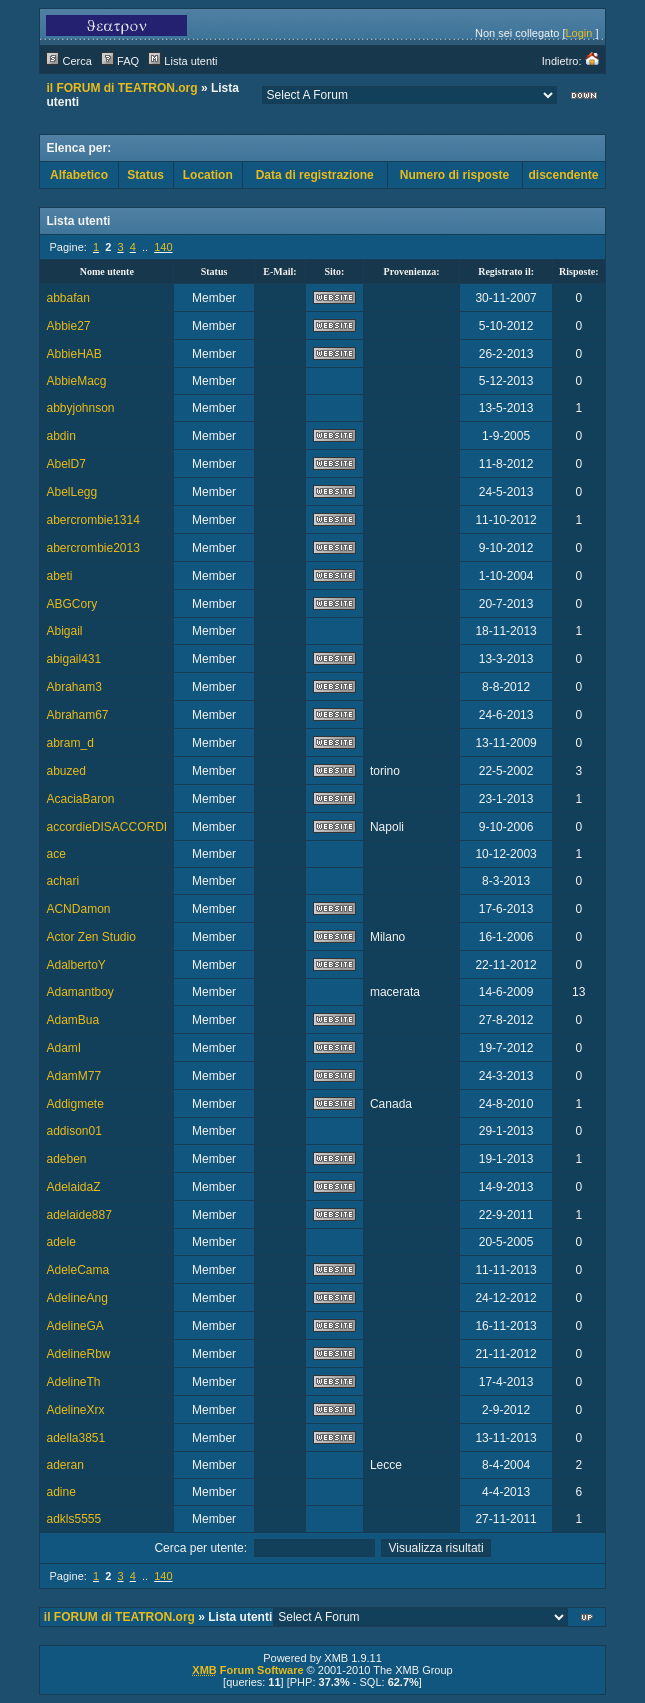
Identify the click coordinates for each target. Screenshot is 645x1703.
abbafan (67, 298)
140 (163, 247)
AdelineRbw (78, 1354)
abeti (59, 576)
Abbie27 (68, 326)
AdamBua (72, 1020)
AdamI (63, 1048)
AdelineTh (73, 1382)
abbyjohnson (80, 408)
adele (60, 1242)
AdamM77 (73, 1076)
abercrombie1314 (92, 520)
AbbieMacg (76, 381)
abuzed (65, 771)
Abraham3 (73, 687)
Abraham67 (77, 715)
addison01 (73, 1131)
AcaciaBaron (80, 799)
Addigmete (74, 1104)
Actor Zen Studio (90, 937)
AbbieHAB (73, 354)
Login (579, 33)
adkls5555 (73, 1519)
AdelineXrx (75, 1410)
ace (55, 854)
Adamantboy (79, 992)
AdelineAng (76, 1298)
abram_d (69, 743)
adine (60, 1492)
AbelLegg (71, 492)
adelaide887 (78, 1215)
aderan (64, 1465)
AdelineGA (74, 1326)
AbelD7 (65, 464)
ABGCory (71, 604)
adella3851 (75, 1438)
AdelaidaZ (73, 1187)
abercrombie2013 (92, 548)
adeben (66, 1159)
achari (62, 881)
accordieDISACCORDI (106, 827)
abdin (60, 436)
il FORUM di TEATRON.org (121, 88)
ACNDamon (78, 909)
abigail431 (73, 659)
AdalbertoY (75, 965)
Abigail (64, 631)
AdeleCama (77, 1270)
